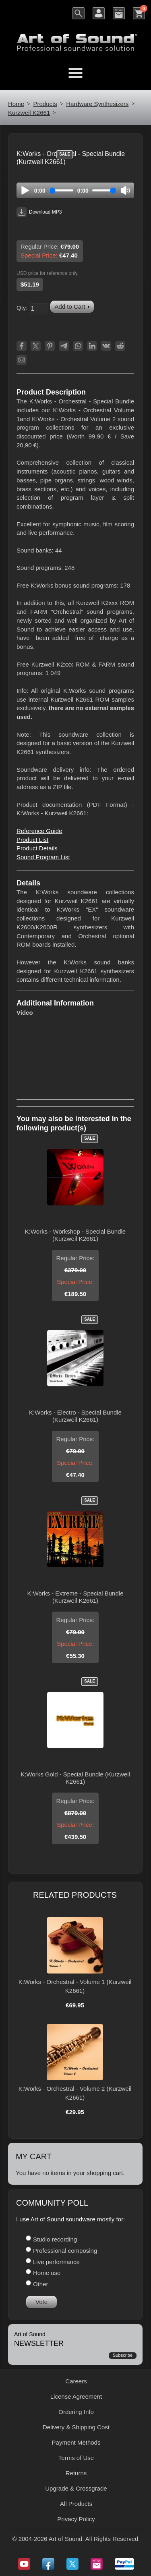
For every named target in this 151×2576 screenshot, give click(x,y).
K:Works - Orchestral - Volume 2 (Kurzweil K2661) (75, 2093)
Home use (46, 2272)
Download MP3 (39, 212)
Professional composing (65, 2250)
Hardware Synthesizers (97, 103)
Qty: (22, 307)
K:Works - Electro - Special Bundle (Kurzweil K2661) (75, 1416)
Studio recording (55, 2239)
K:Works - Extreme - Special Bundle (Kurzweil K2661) (75, 1597)
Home (16, 103)
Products (45, 103)
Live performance (56, 2261)
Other (40, 2284)
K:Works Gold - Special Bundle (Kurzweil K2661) (75, 1778)
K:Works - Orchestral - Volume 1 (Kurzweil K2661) (75, 1986)
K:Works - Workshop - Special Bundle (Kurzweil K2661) (75, 1235)
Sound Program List (43, 857)
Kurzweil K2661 (29, 112)
